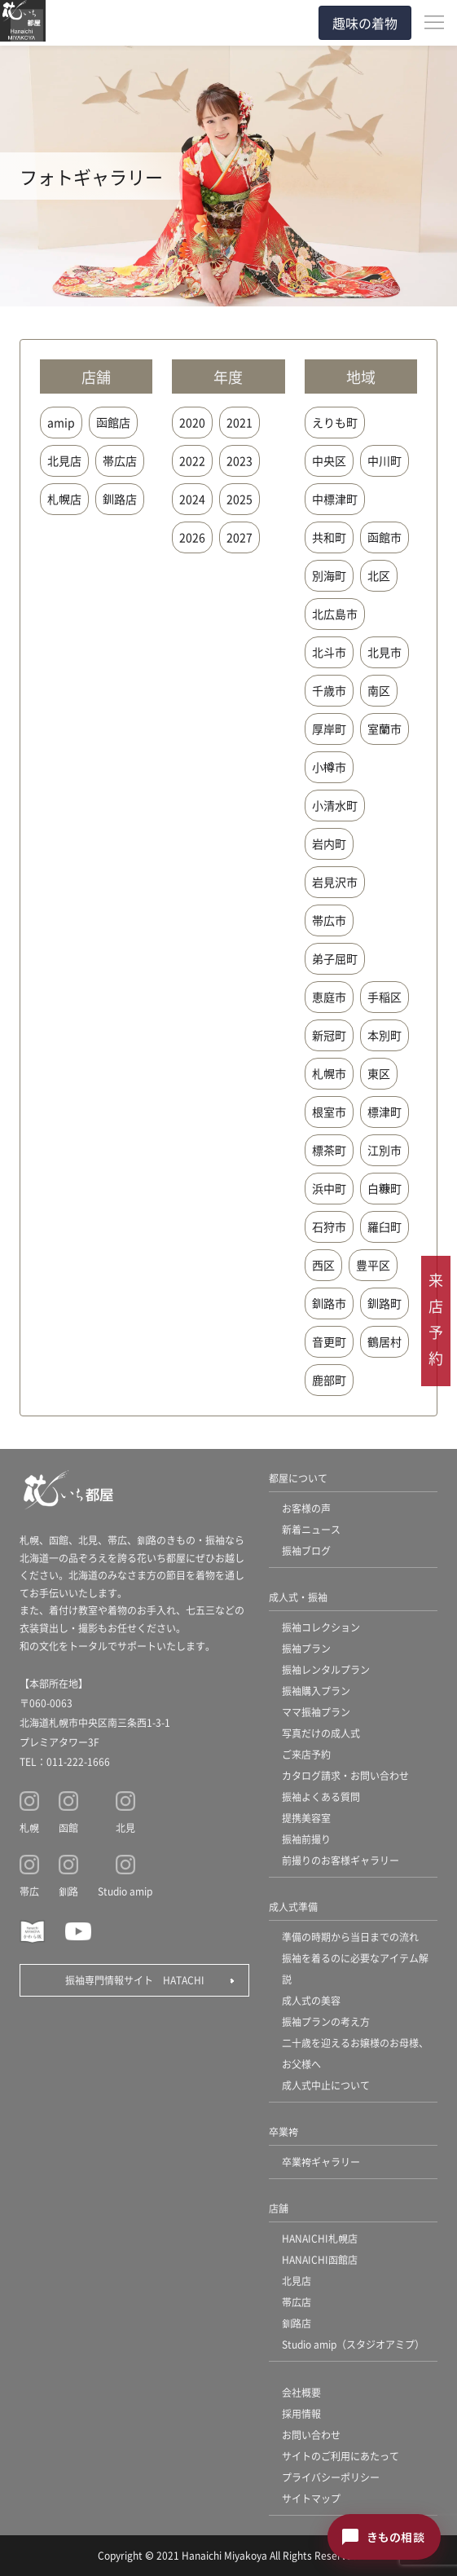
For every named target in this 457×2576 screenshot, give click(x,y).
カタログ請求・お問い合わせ (345, 1775)
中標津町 (335, 499)
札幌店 (64, 499)
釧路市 (329, 1303)
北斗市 (329, 652)
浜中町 (329, 1188)
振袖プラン (306, 1648)
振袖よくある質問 (321, 1796)
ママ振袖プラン (316, 1712)
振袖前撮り (306, 1839)
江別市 (384, 1150)
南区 (378, 690)
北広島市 (335, 613)
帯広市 (329, 920)
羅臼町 (384, 1226)
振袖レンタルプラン (326, 1669)
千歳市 (329, 690)
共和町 (329, 537)
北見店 (64, 460)
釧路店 (120, 499)
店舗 (278, 2208)
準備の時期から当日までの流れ (350, 1937)
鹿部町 (329, 1380)
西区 (323, 1265)
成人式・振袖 (298, 1597)
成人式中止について (326, 2085)
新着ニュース (311, 1529)
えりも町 (335, 422)
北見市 (384, 652)
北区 (378, 575)
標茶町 (329, 1150)
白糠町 (384, 1188)
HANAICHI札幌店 (320, 2238)
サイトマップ (311, 2498)
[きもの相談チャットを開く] (384, 2537)
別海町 (329, 575)
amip (61, 422)
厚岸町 (329, 728)
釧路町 (384, 1303)
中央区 (329, 460)
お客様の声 (306, 1508)
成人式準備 (293, 1906)
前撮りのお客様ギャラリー (340, 1860)
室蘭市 (384, 728)
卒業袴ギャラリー (321, 2162)
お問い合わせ (311, 2435)
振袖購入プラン (316, 1691)
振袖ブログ (306, 1550)
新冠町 (329, 1035)
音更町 (329, 1341)
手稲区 (384, 997)
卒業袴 (283, 2131)
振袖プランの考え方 (326, 2021)
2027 (239, 537)
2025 (239, 499)
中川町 (384, 460)
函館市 (384, 537)
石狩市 (329, 1226)
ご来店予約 (306, 1754)
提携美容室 (306, 1818)
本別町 (384, 1035)
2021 (239, 422)
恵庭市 (329, 997)
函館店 (113, 422)
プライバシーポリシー (331, 2477)
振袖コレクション (321, 1627)
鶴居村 (384, 1341)
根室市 (329, 1111)
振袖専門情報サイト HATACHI (134, 1980)
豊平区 (373, 1265)
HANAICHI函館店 (320, 2259)
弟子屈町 (335, 958)
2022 (192, 460)
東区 (378, 1073)
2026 (192, 537)
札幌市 (329, 1073)
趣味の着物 (365, 23)
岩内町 (329, 843)
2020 (192, 422)
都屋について (298, 1478)
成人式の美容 (311, 2000)
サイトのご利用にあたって (340, 2456)
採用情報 (301, 2413)
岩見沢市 (335, 882)
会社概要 (301, 2392)
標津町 (384, 1111)
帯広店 (120, 460)
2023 (239, 460)
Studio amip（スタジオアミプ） (353, 2344)
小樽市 (329, 767)
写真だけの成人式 (321, 1733)
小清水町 (335, 805)
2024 (192, 499)
